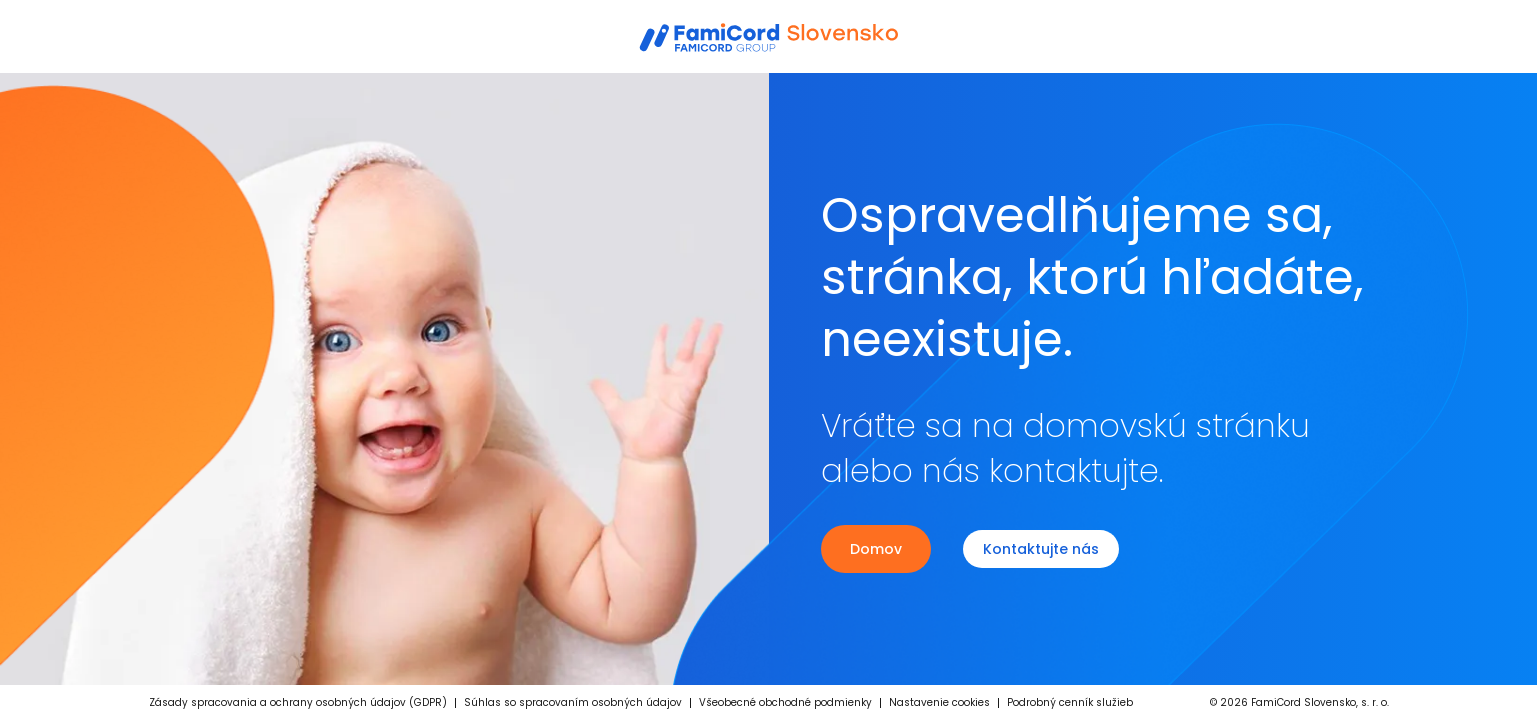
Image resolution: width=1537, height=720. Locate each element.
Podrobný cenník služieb (1070, 702)
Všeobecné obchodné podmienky (785, 702)
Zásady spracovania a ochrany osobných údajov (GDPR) (298, 702)
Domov (876, 549)
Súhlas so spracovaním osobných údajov (573, 702)
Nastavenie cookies (939, 702)
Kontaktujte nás (1041, 549)
